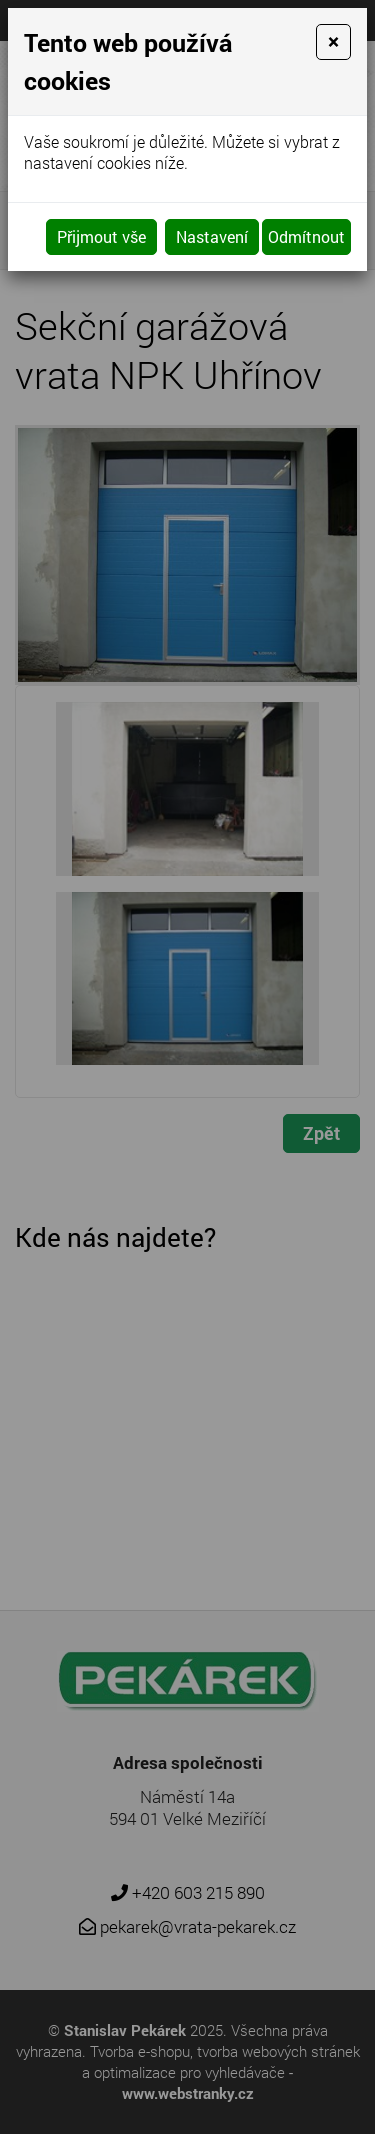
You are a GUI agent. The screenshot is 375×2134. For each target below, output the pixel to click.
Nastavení (212, 236)
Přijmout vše (101, 236)
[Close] (333, 42)
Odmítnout (306, 236)
